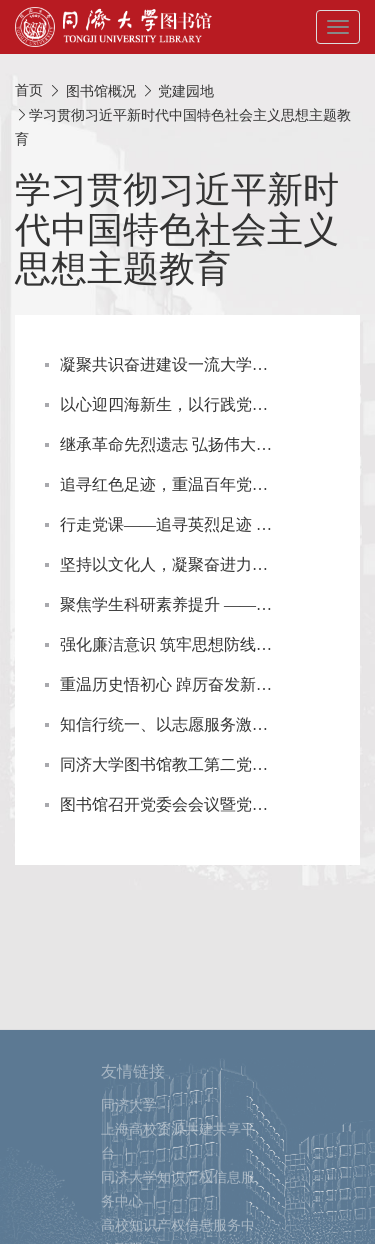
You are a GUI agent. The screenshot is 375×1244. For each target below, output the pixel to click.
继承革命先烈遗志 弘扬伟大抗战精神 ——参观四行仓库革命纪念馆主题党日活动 (166, 444)
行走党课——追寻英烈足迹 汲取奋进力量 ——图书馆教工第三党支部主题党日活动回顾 (166, 524)
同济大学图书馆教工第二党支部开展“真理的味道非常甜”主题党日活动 (166, 764)
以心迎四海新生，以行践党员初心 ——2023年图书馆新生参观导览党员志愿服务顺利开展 (166, 404)
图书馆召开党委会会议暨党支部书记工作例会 (166, 804)
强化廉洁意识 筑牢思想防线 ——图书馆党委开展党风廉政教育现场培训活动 (166, 644)
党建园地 (186, 91)
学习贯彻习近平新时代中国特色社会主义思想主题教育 (177, 229)
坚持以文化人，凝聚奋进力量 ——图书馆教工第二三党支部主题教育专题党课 (166, 564)
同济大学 (129, 1149)
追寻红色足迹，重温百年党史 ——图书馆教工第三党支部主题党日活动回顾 (166, 484)
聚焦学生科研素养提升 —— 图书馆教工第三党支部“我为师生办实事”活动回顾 (166, 604)
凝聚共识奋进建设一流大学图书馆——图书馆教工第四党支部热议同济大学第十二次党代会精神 (166, 364)
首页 (29, 90)
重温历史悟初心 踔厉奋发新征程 (166, 684)
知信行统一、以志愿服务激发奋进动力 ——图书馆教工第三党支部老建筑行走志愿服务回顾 (166, 724)
